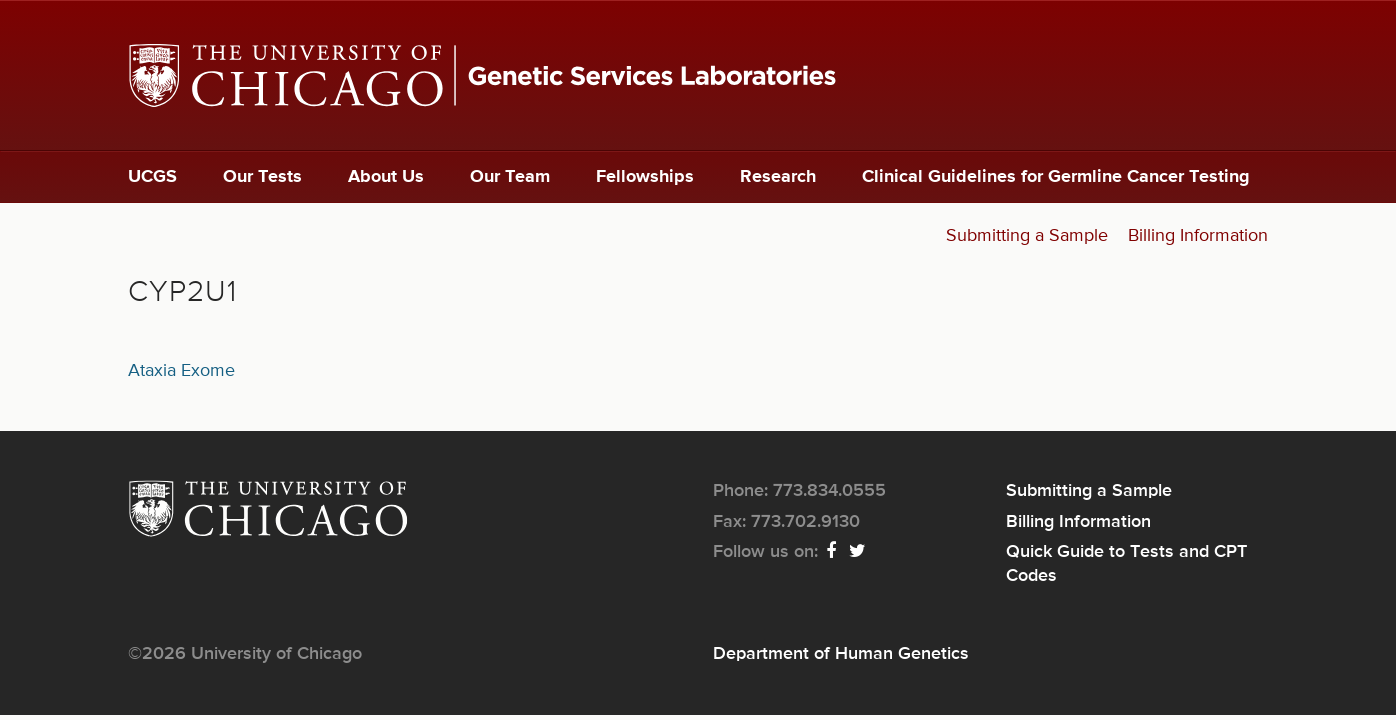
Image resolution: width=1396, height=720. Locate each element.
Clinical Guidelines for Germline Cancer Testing (1056, 177)
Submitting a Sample (1027, 236)
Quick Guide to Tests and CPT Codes (1126, 564)
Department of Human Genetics (841, 654)
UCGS (152, 177)
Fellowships (645, 177)
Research (778, 177)
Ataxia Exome (181, 371)
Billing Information (1198, 236)
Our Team (510, 177)
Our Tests (262, 177)
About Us (386, 177)
